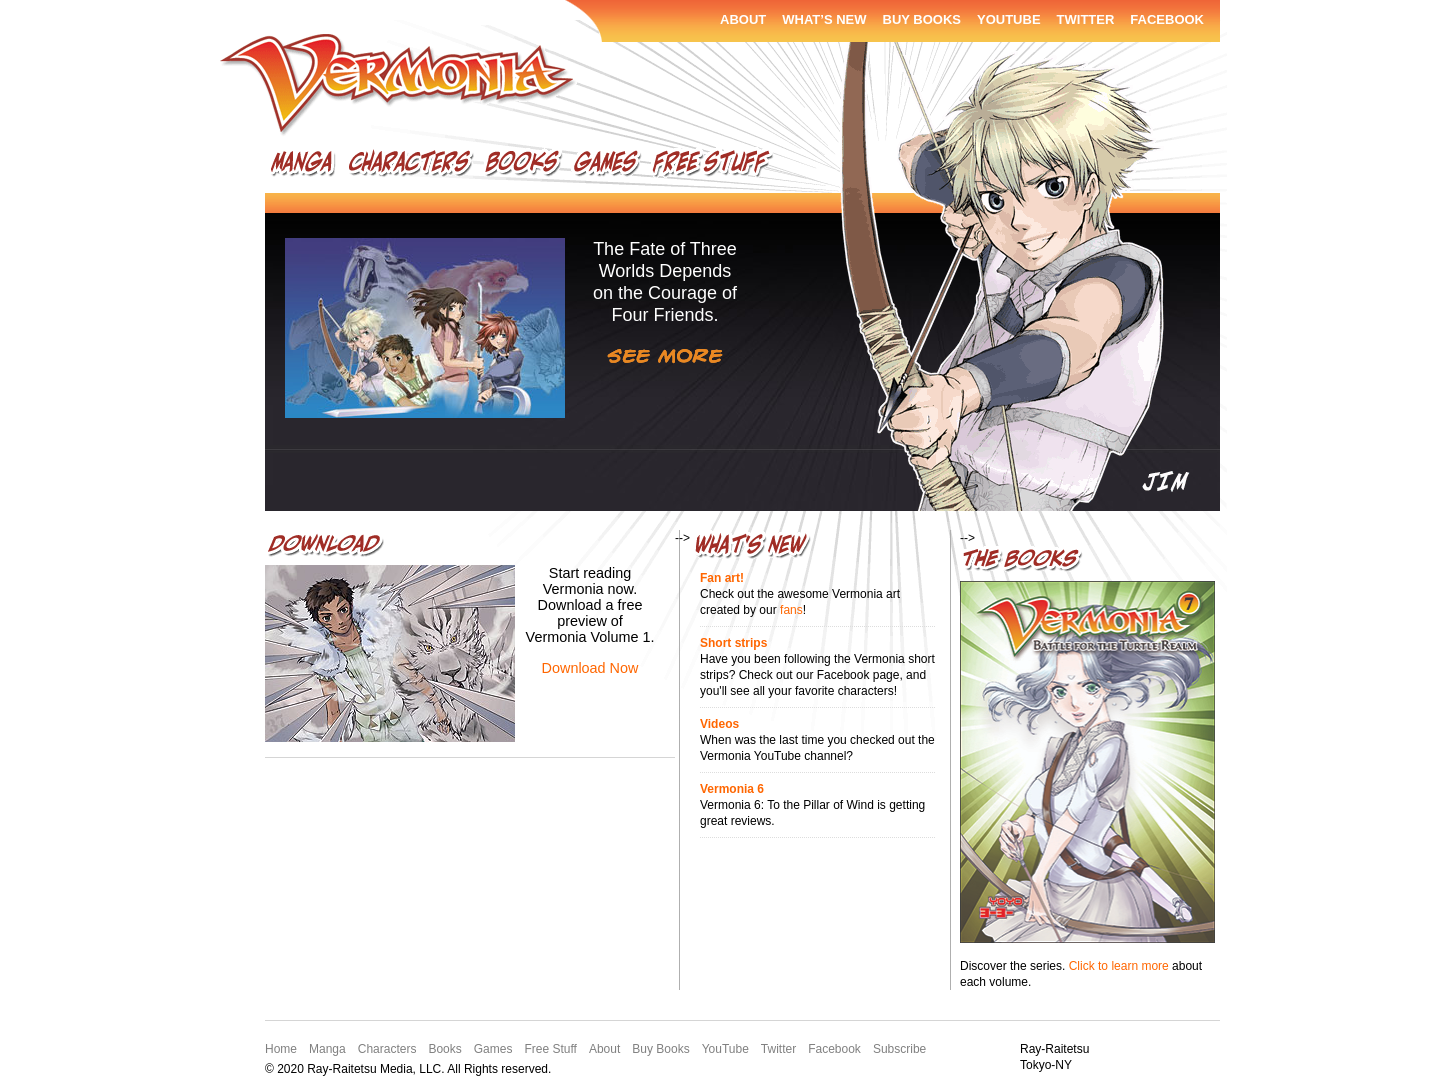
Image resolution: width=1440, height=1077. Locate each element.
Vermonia (399, 86)
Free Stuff (712, 166)
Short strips (733, 643)
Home (281, 1049)
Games (606, 166)
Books (523, 166)
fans (791, 610)
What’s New (824, 19)
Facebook (1167, 19)
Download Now (590, 668)
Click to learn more (1119, 966)
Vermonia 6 (732, 789)
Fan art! (722, 578)
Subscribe (899, 1049)
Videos (719, 724)
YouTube (1009, 19)
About (743, 19)
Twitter (1086, 19)
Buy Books (922, 19)
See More (665, 356)
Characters (410, 166)
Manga (303, 166)
